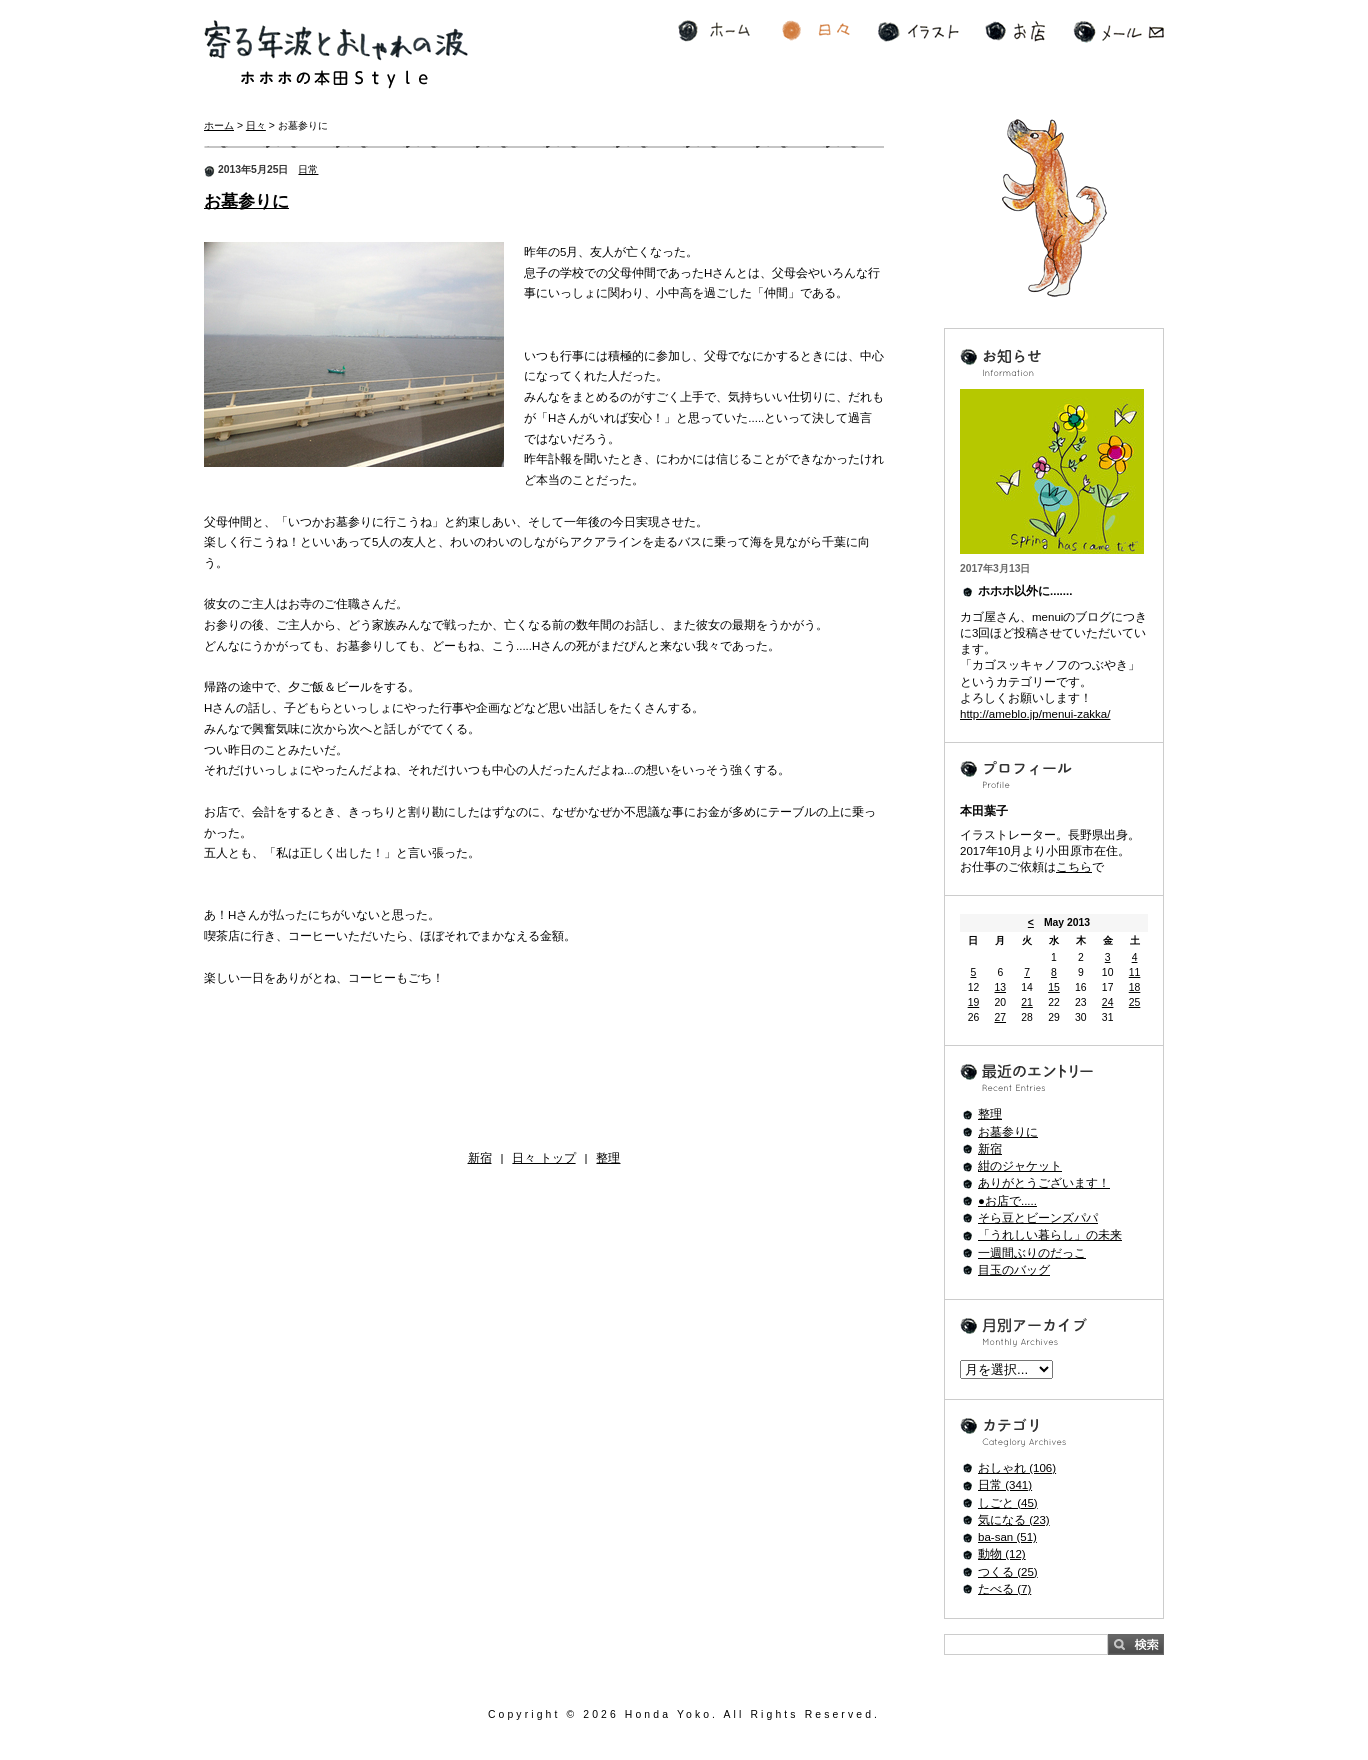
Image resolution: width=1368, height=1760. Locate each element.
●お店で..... (1007, 1201)
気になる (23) (1014, 1520)
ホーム (714, 31)
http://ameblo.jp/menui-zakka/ (1035, 714)
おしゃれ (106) (1017, 1468)
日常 (308, 169)
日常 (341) (1005, 1485)
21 (1027, 1002)
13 (1000, 987)
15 (1054, 987)
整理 (608, 1158)
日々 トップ (543, 1158)
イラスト (918, 31)
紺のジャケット (1020, 1166)
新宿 (480, 1158)
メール (1118, 31)
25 (1135, 1002)
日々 (816, 31)
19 (974, 1002)
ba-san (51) (1007, 1537)
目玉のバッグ (1014, 1270)
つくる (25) (1008, 1572)
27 (1000, 1017)
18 (1135, 987)
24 (1108, 1002)
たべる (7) (1004, 1589)
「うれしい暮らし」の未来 (1050, 1235)
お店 (1015, 31)
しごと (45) (1008, 1503)
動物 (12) (1002, 1554)
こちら (1074, 867)
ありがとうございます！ (1044, 1183)
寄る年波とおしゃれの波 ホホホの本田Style (336, 54)
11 (1135, 972)
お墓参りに (246, 201)
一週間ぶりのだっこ (1032, 1253)
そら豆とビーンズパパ (1038, 1218)
